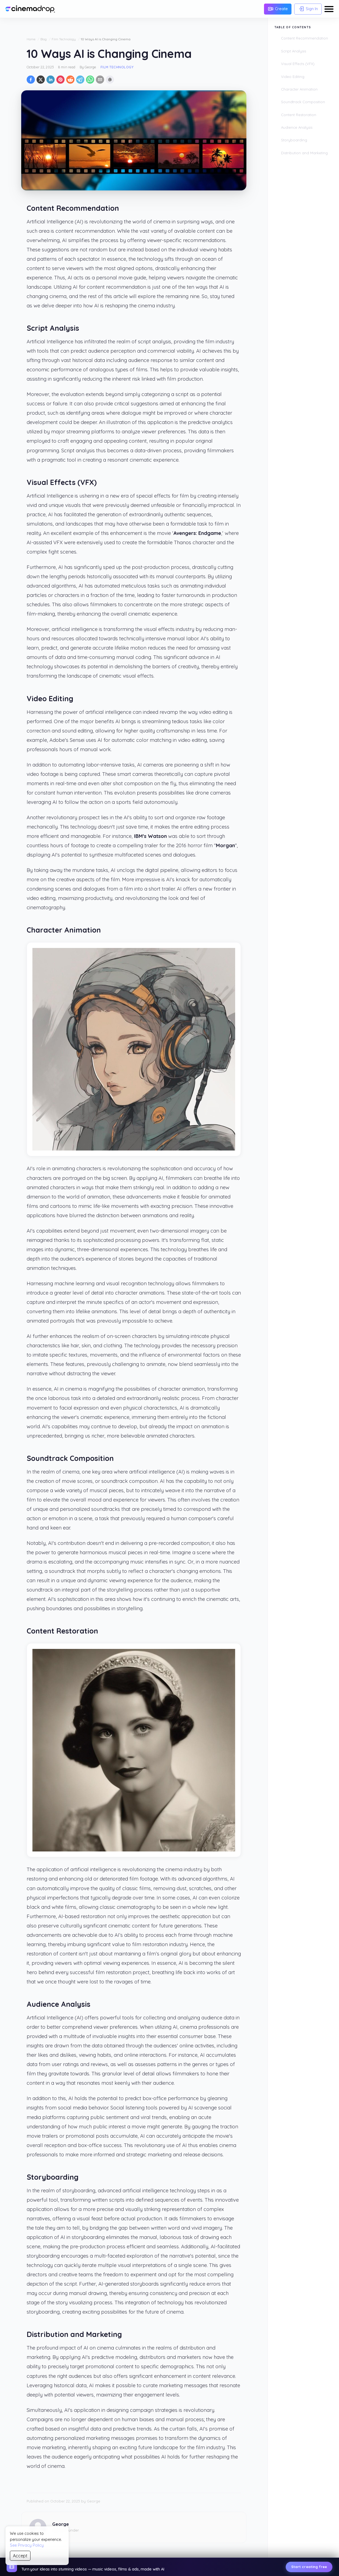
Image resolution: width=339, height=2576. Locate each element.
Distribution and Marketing (304, 153)
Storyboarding (294, 140)
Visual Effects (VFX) (298, 63)
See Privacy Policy (27, 2545)
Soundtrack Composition (303, 102)
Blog (43, 39)
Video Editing (292, 76)
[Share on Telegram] (80, 79)
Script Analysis (293, 51)
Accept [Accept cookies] (20, 2555)
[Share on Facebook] (31, 79)
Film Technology (64, 39)
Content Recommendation (304, 38)
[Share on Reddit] (70, 79)
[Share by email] (100, 79)
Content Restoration (298, 115)
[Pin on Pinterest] (60, 79)
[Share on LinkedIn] (50, 79)
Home (31, 39)
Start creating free (309, 2566)
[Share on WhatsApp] (90, 79)
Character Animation (299, 89)
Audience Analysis (296, 127)
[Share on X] (41, 79)
